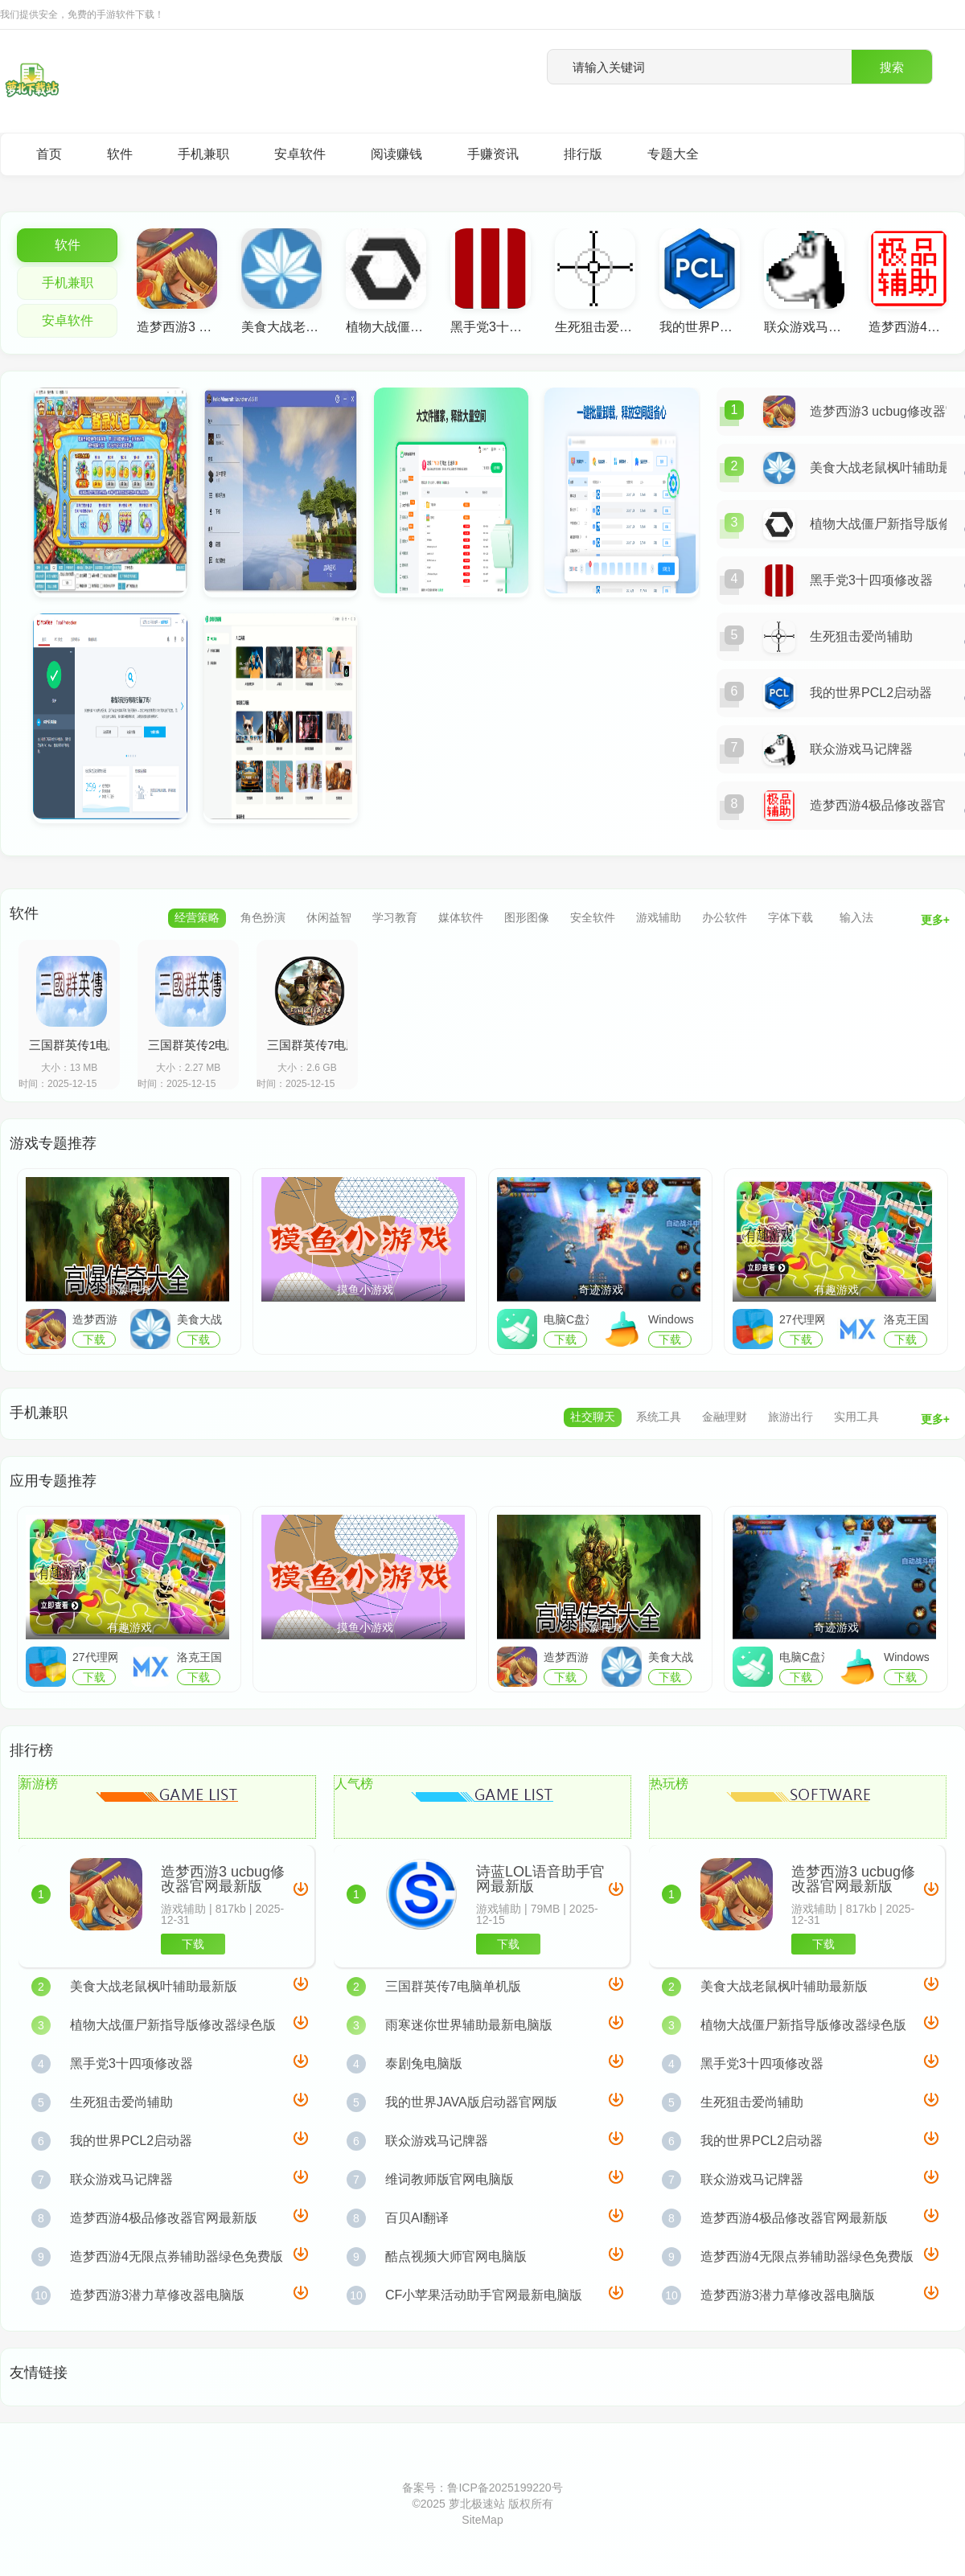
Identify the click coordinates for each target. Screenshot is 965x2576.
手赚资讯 (493, 154)
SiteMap (482, 2519)
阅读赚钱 (396, 154)
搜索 (892, 67)
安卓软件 (300, 154)
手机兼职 (203, 154)
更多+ (935, 919)
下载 (193, 1944)
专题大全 (673, 154)
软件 (120, 154)
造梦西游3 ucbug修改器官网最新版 (223, 1878)
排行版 (583, 154)
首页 (49, 154)
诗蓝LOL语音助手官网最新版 (540, 1878)
